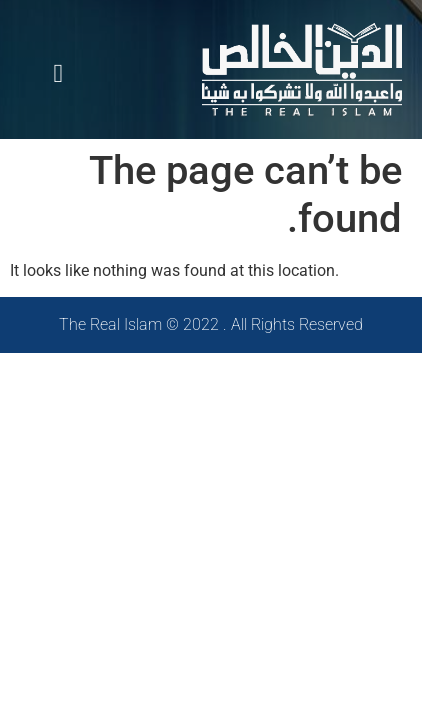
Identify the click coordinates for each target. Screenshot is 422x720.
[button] (58, 74)
